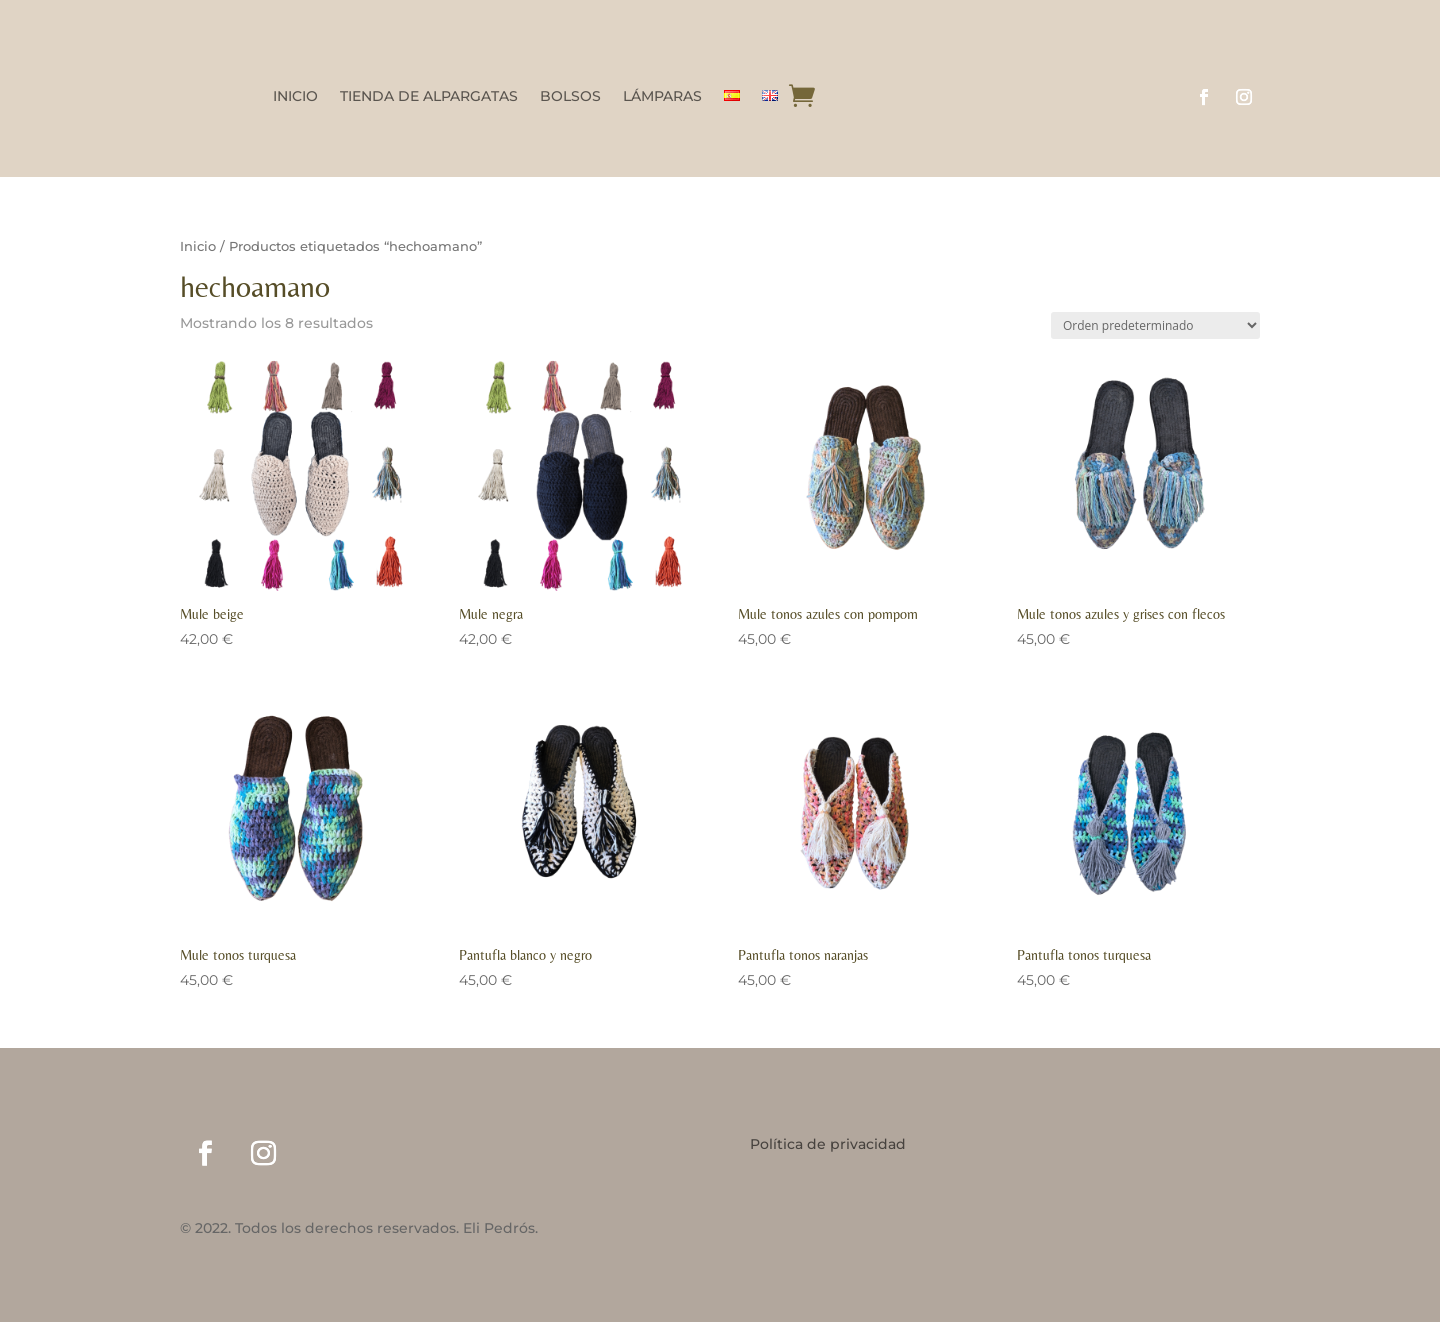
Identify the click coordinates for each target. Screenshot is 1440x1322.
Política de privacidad (828, 1145)
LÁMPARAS (662, 97)
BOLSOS (570, 97)
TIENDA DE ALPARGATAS (429, 97)
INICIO (295, 97)
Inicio (198, 246)
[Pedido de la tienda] (1155, 325)
